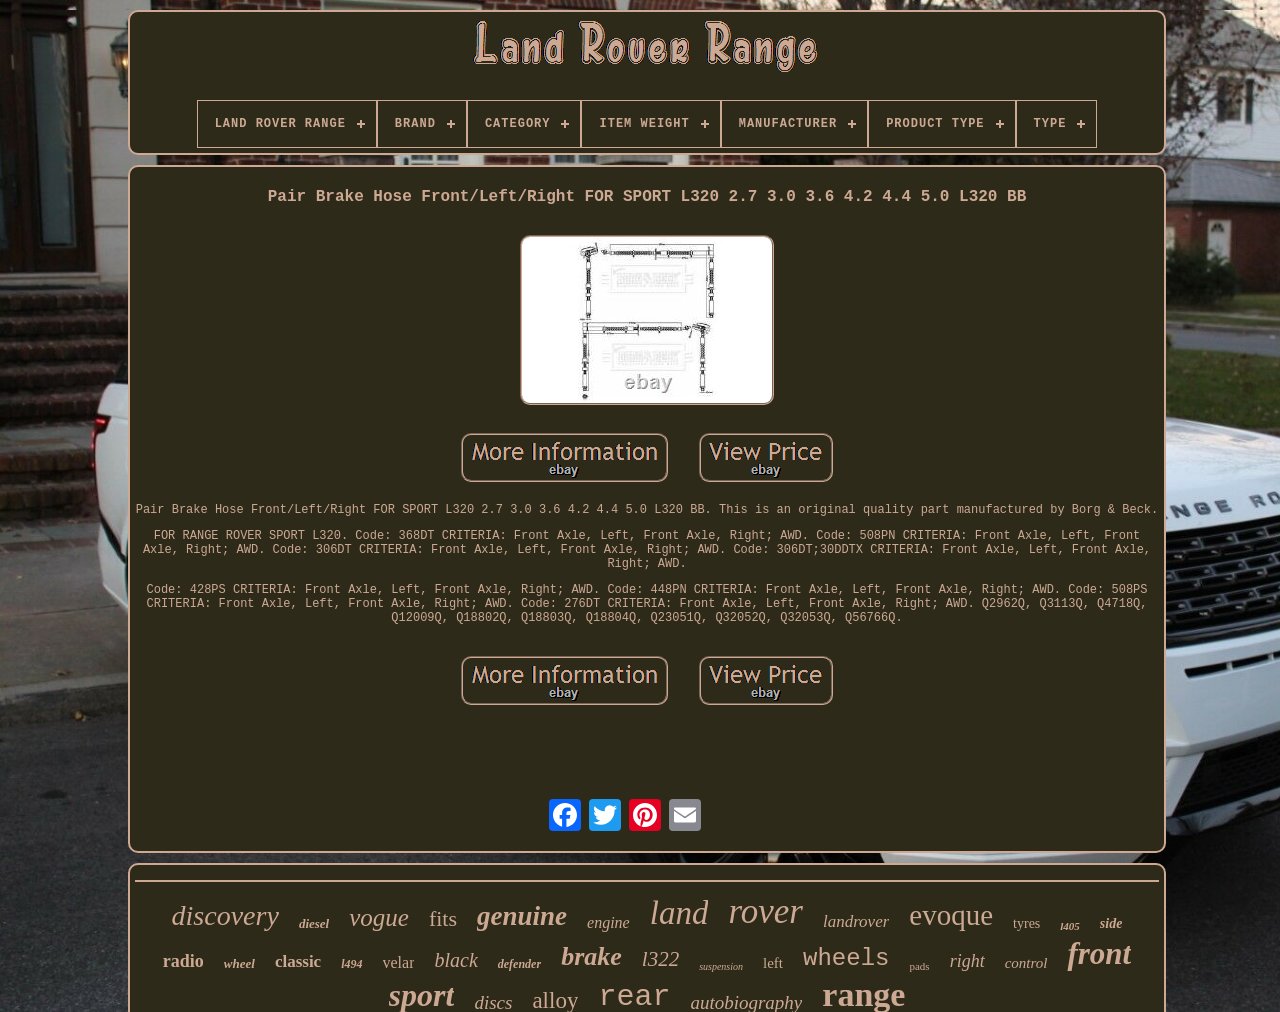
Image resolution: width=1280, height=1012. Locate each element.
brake (591, 956)
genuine (522, 916)
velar (399, 962)
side (1111, 923)
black (455, 960)
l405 (1070, 926)
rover (765, 911)
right (967, 961)
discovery (225, 915)
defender (519, 964)
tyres (1026, 923)
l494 (351, 964)
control (1026, 963)
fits (443, 918)
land (679, 913)
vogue (379, 917)
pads (919, 966)
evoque (951, 915)
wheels (846, 958)
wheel (239, 963)
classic (298, 961)
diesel (314, 923)
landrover (856, 921)
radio (183, 961)
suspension (721, 966)
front (1099, 953)
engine (608, 922)
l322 (660, 959)
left (773, 963)
